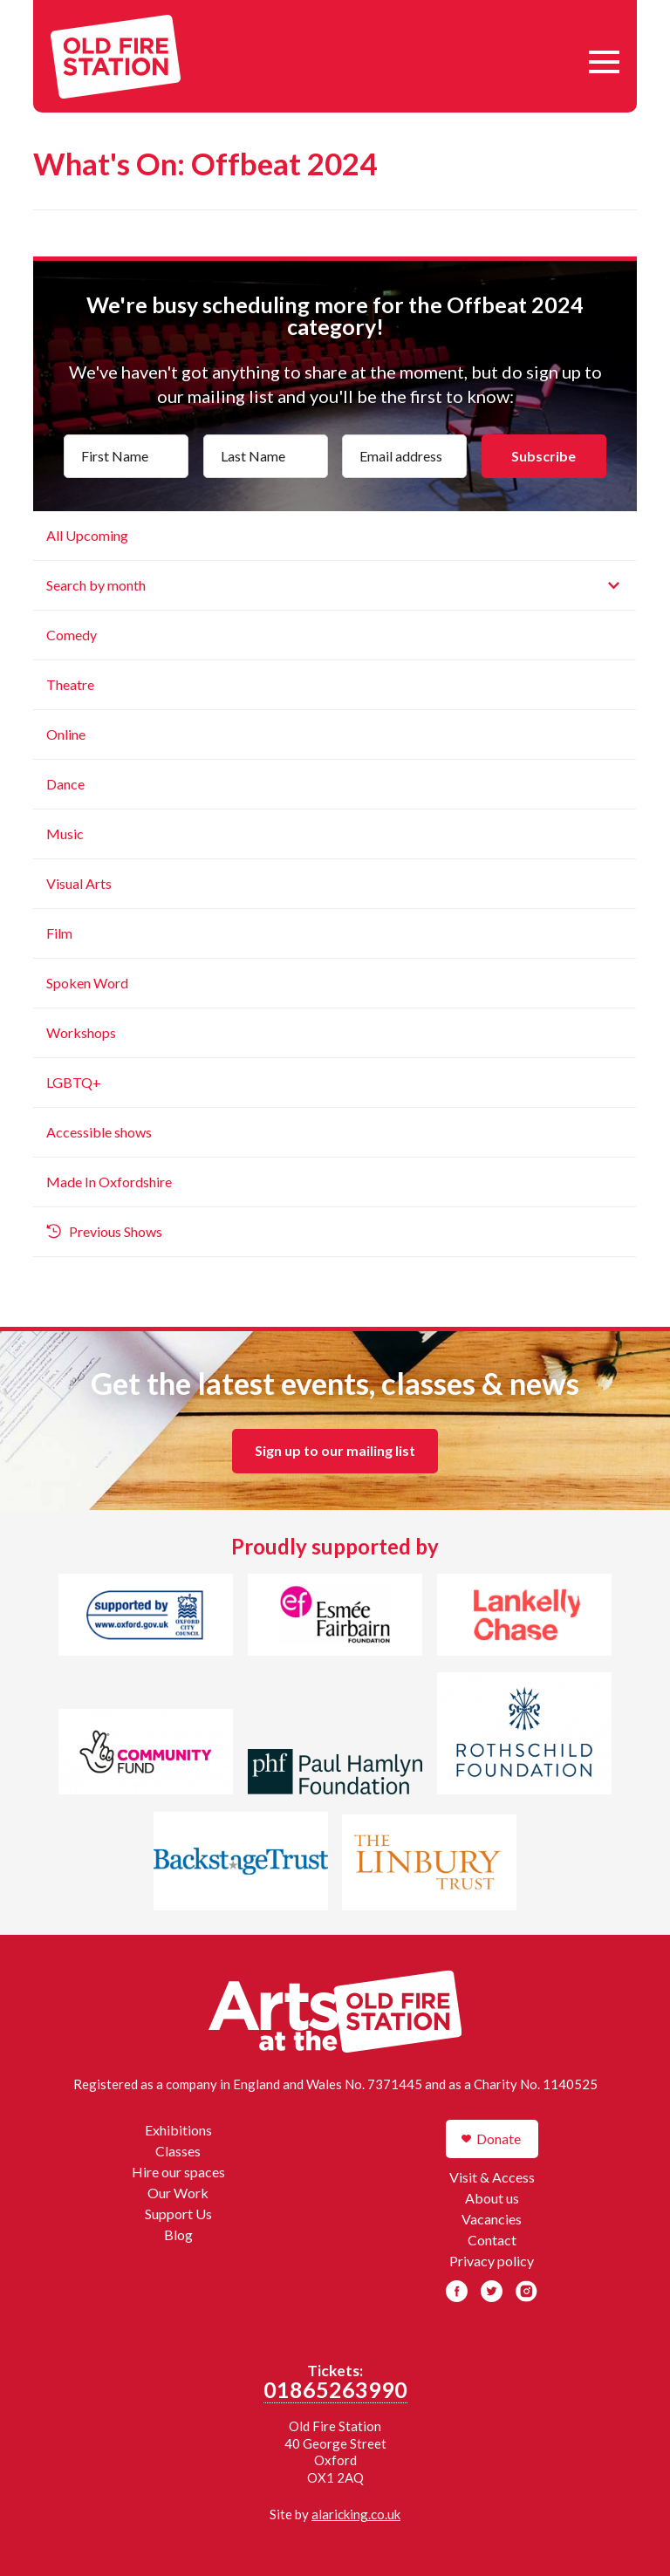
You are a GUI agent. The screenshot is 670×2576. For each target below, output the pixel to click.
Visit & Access (492, 2177)
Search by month (96, 585)
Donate (498, 2138)
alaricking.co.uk (355, 2514)
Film (59, 933)
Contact (492, 2239)
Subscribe (543, 456)
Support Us (178, 2213)
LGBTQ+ (73, 1082)
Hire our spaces (178, 2171)
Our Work (178, 2192)
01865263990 (335, 2389)
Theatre (70, 684)
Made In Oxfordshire (109, 1181)
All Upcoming (87, 535)
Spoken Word (87, 982)
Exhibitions (178, 2130)
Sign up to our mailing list (335, 1450)
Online (65, 734)
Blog (178, 2234)
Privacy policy (491, 2260)
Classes (178, 2150)
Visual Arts (79, 883)
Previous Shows (115, 1231)
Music (65, 833)
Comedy (71, 634)
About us (492, 2198)
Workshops (81, 1032)
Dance (65, 784)
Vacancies (491, 2218)
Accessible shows (99, 1132)
